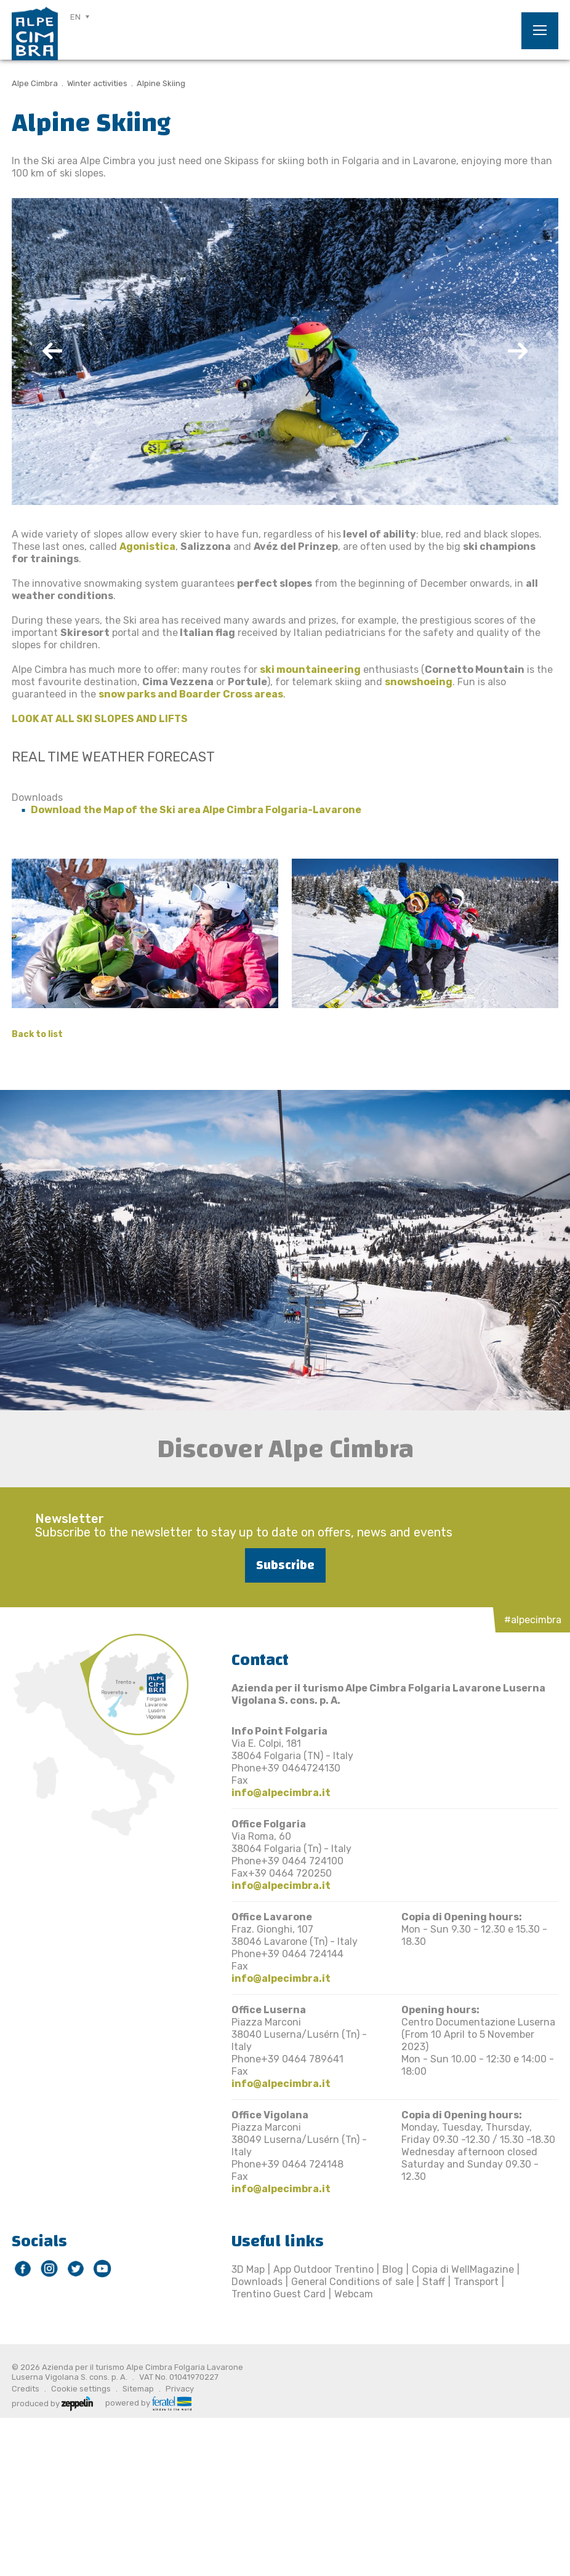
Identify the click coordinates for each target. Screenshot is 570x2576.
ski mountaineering (310, 669)
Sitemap (138, 2388)
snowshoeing (418, 682)
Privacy (180, 2388)
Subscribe (285, 1565)
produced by (52, 2402)
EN (75, 17)
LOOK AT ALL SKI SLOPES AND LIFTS (100, 719)
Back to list (37, 1034)
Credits (25, 2388)
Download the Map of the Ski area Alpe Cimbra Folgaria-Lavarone (196, 810)
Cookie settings (81, 2388)
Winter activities (97, 83)
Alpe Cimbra (35, 83)
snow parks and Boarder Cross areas (190, 694)
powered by (148, 2402)
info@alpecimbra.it (281, 1793)
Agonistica (147, 546)
